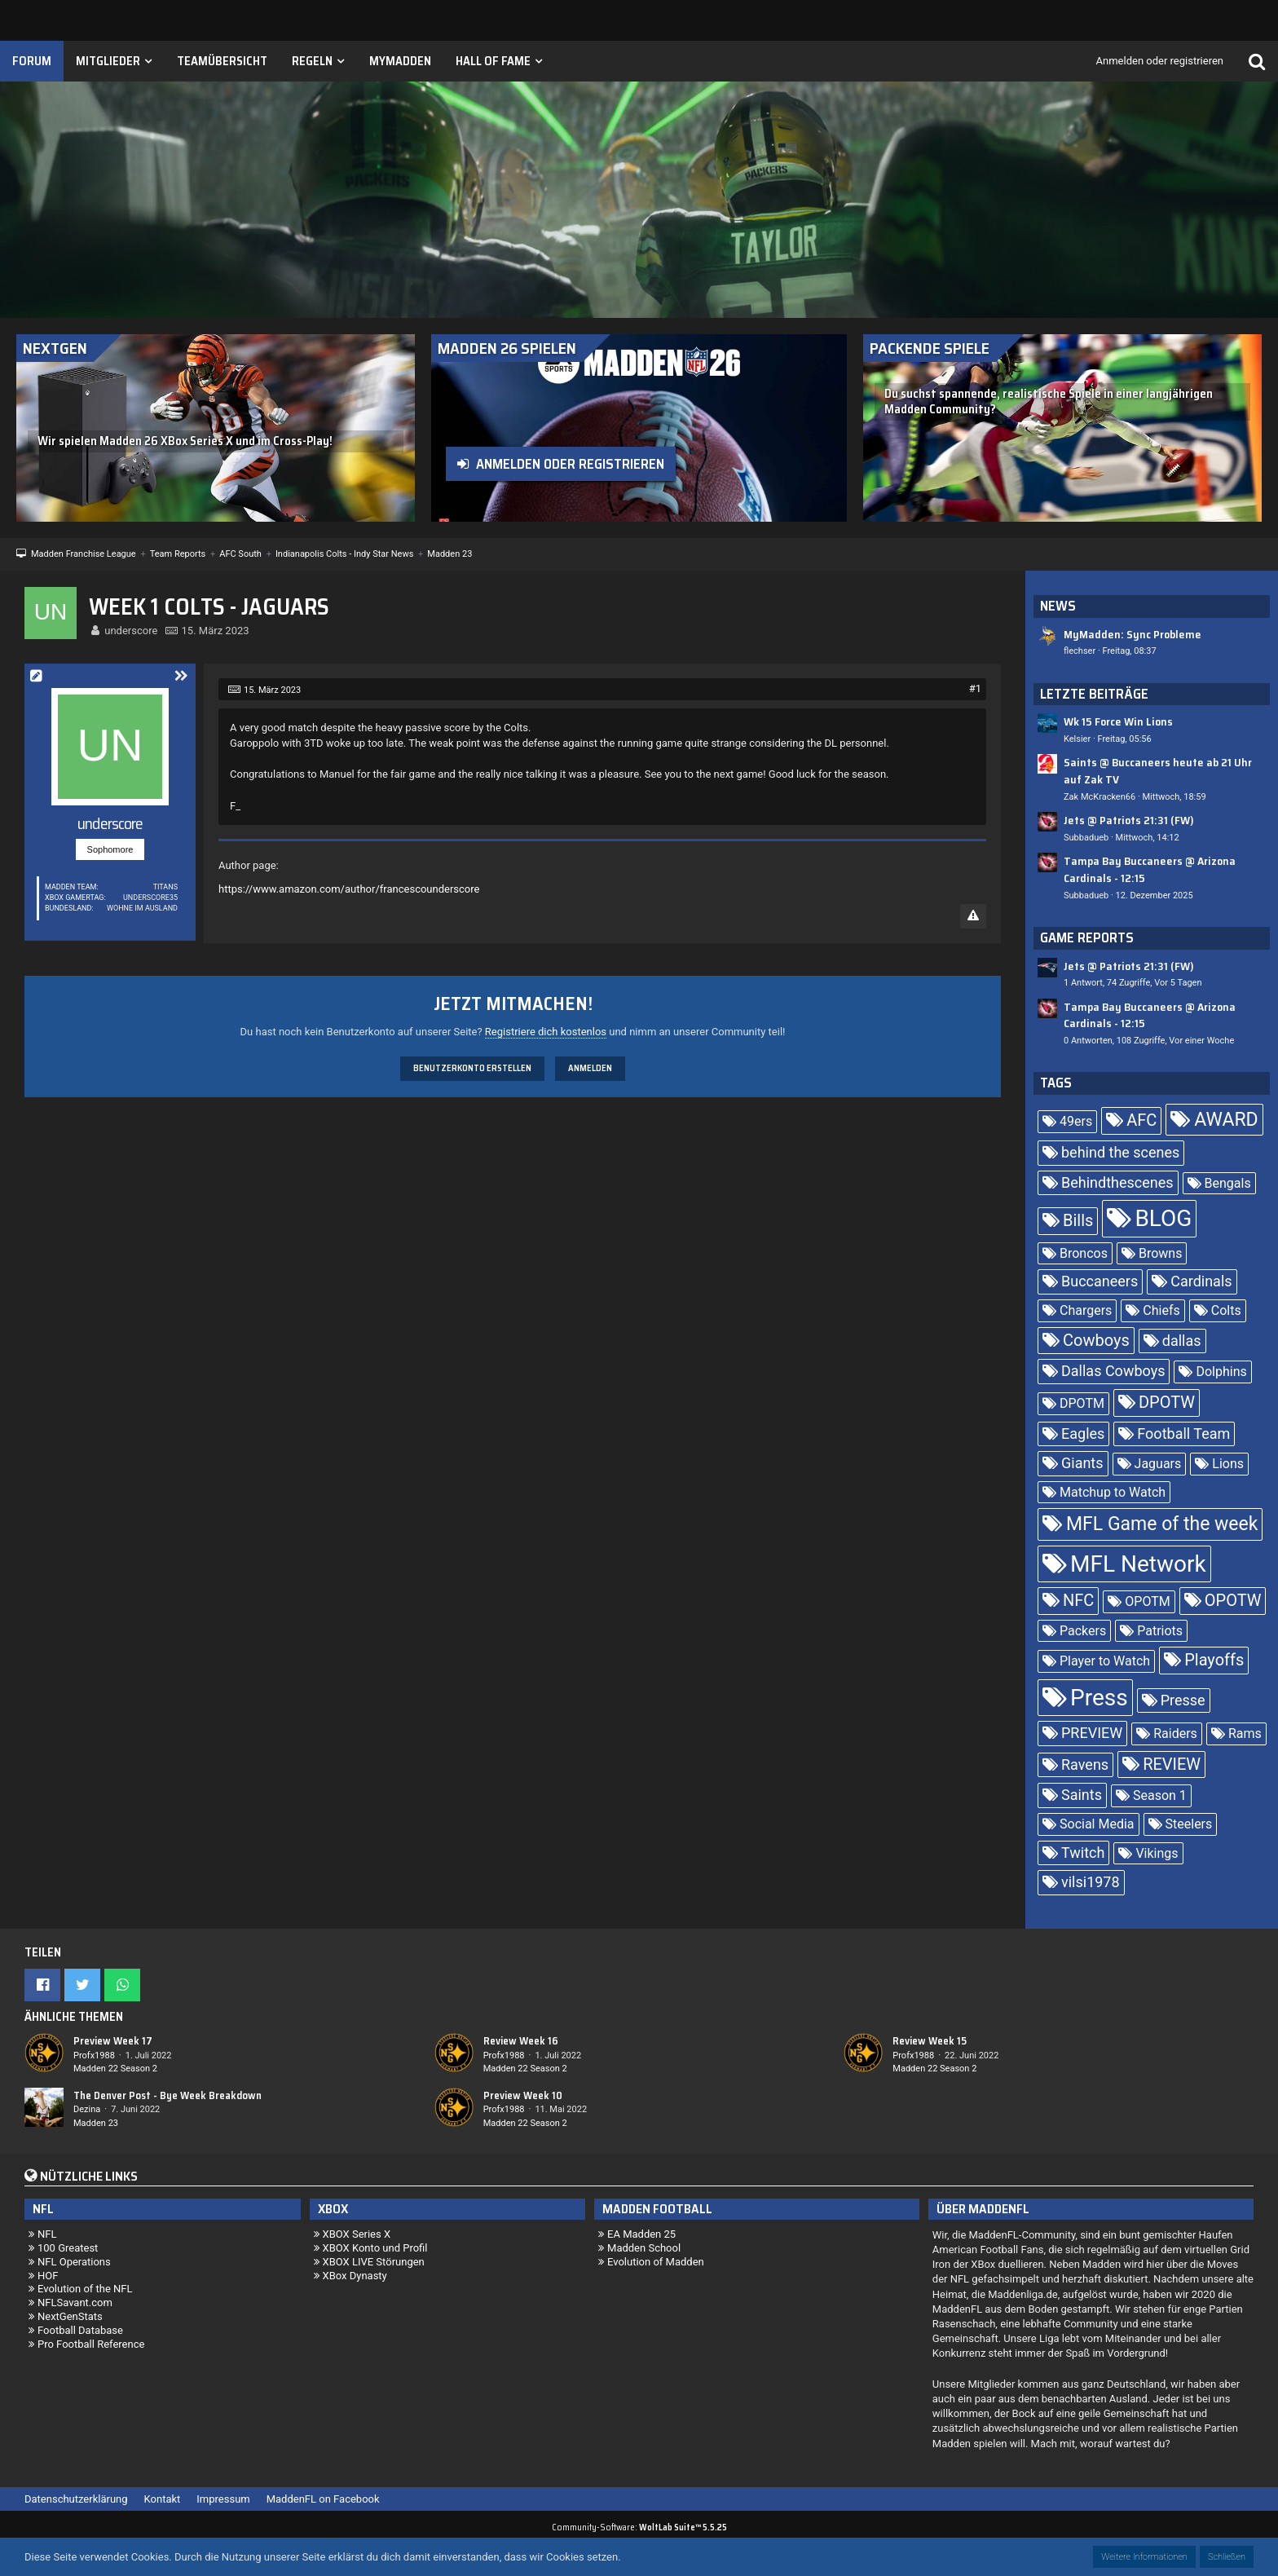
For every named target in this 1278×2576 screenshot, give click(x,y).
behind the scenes (1120, 1152)
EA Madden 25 (641, 2234)
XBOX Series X (357, 2234)
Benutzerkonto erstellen (472, 1068)
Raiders (1175, 1733)
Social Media (1097, 1824)
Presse (1183, 1700)
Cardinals (1201, 1281)
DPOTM (1082, 1403)
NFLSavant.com (74, 2302)
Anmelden (590, 1068)
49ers (1076, 1121)
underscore (130, 630)
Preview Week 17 (112, 2040)
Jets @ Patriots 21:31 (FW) (1129, 820)
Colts (1226, 1310)
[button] (42, 1985)
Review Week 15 (929, 2040)
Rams (1245, 1733)
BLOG (1163, 1218)
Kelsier (1077, 739)
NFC (1078, 1600)
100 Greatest (67, 2248)
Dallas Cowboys (1113, 1370)
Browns (1160, 1253)
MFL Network (1138, 1563)
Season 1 (1160, 1795)
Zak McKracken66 (1099, 797)
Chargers (1086, 1310)
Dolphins (1221, 1371)
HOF (47, 2275)
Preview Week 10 (522, 2095)
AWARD (1226, 1120)
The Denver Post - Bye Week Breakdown (167, 2095)
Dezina (86, 2109)
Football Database (80, 2330)
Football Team (1183, 1433)
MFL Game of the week (1162, 1524)
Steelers (1189, 1824)
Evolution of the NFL (85, 2289)
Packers (1083, 1631)
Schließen (1226, 2557)
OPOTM (1147, 1601)
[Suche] (1257, 61)
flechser (1079, 651)
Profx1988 (94, 2055)
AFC (1141, 1120)
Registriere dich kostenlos (545, 1032)
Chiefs (1161, 1310)
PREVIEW (1091, 1732)
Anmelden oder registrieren (1159, 61)
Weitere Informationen (1144, 2557)
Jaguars (1158, 1463)
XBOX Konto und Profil (375, 2248)
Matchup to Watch (1113, 1492)
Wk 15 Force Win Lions (1118, 721)
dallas (1181, 1340)
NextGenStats (70, 2316)
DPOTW (1167, 1402)
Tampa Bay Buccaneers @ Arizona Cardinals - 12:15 (1150, 869)
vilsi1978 (1090, 1881)
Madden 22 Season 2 (115, 2068)
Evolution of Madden (655, 2262)
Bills (1078, 1220)
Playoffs (1214, 1660)
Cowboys (1096, 1340)
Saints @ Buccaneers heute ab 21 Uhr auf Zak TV (1158, 770)
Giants (1082, 1462)
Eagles (1082, 1433)
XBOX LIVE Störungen (374, 2262)
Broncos (1084, 1253)
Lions (1228, 1463)
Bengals (1228, 1183)
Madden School (644, 2248)
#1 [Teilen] (975, 688)
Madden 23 (95, 2123)
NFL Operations (74, 2262)
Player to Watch (1105, 1661)
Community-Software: (639, 2527)
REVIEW (1172, 1764)
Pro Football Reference (90, 2344)
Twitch (1082, 1852)
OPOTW (1233, 1600)
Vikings (1156, 1853)
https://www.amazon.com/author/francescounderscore (348, 889)
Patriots (1160, 1631)
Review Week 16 (520, 2040)
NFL (46, 2234)
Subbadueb (1086, 837)
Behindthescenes (1117, 1182)
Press (1099, 1697)
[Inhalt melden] (973, 916)
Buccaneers (1099, 1281)
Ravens (1084, 1764)
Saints (1081, 1794)
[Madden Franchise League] (220, 126)
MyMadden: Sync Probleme (1132, 634)
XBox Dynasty (355, 2275)
